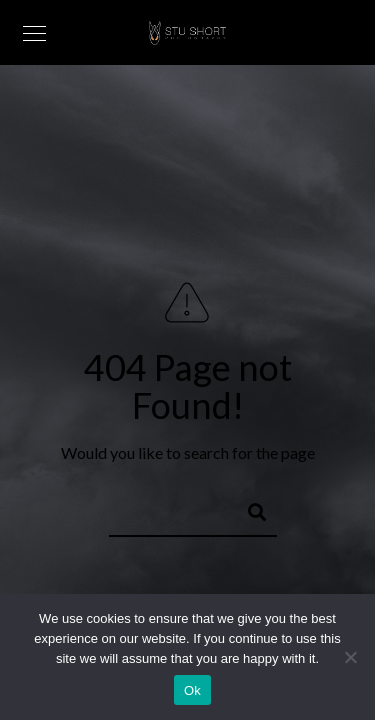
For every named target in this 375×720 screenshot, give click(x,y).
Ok (192, 690)
